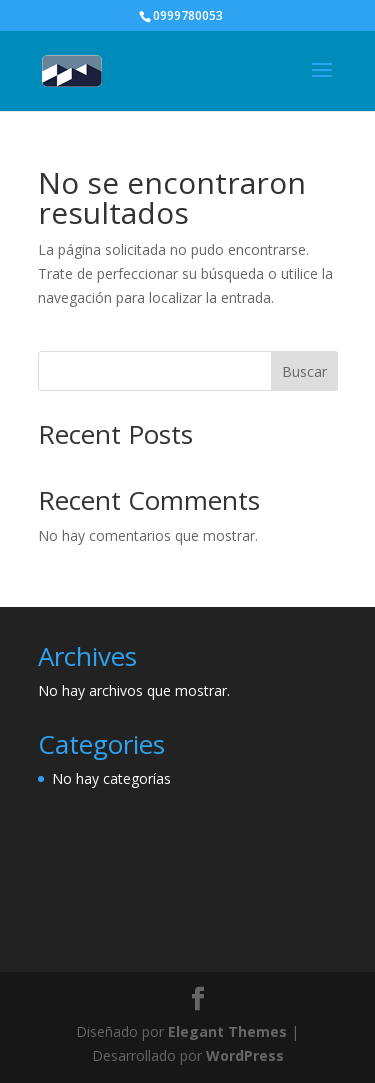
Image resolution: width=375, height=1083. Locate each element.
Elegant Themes (227, 1031)
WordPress (245, 1055)
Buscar (304, 371)
